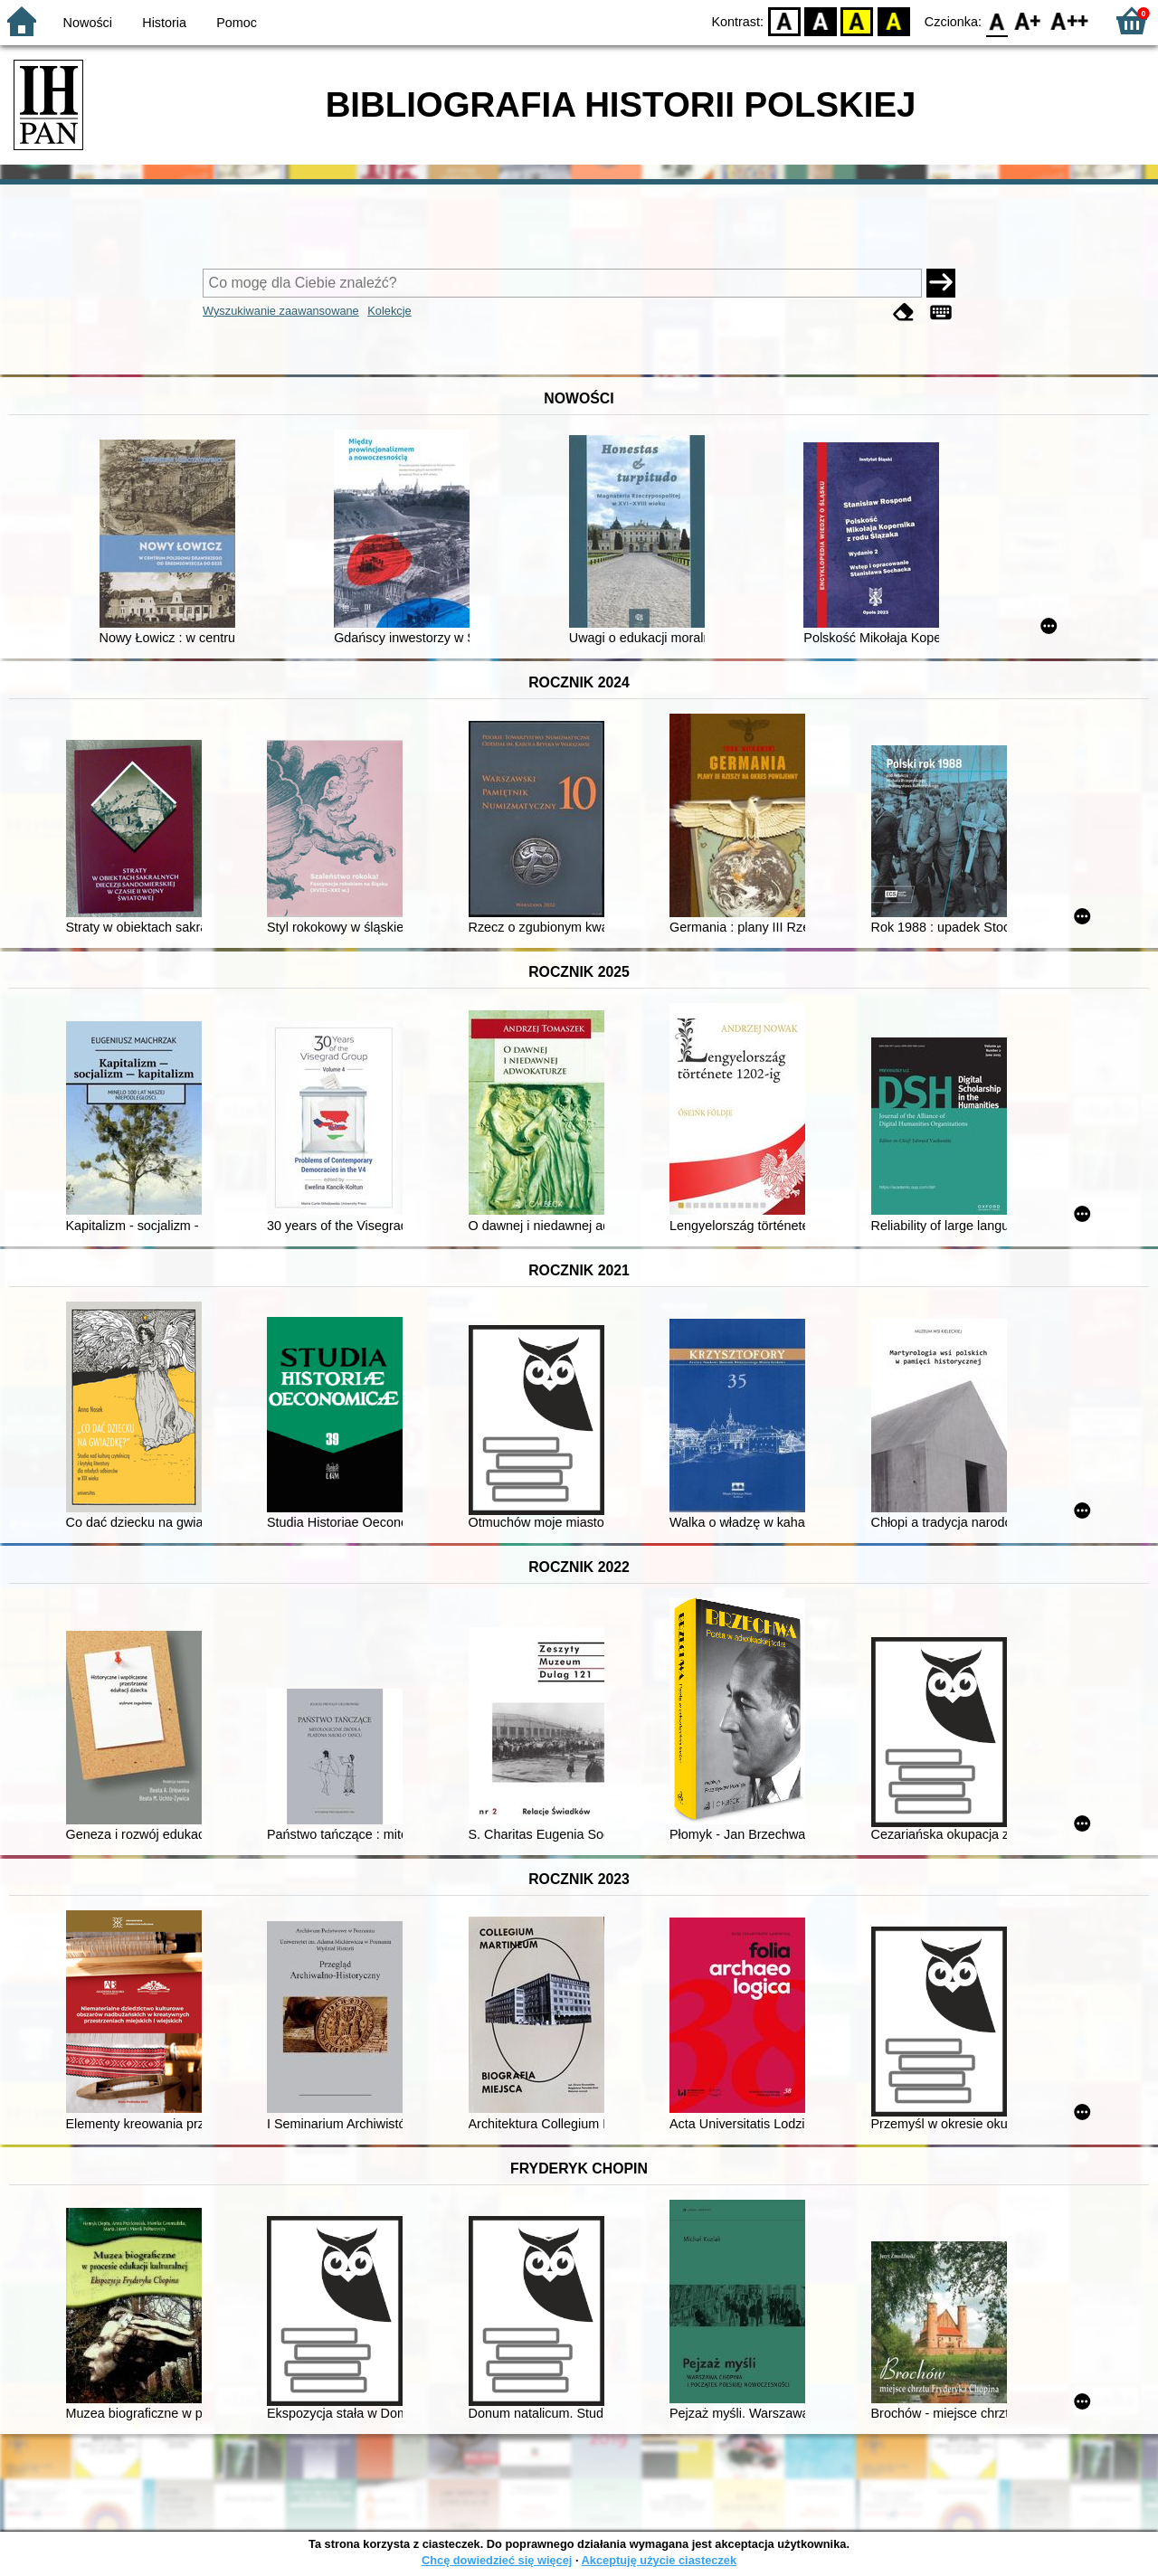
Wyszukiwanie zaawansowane (281, 310)
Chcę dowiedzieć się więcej (497, 2560)
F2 (1069, 20)
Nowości (87, 22)
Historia (164, 22)
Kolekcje (389, 310)
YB (857, 20)
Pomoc (236, 22)
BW (820, 20)
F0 (996, 20)
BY (893, 20)
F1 (1028, 20)
